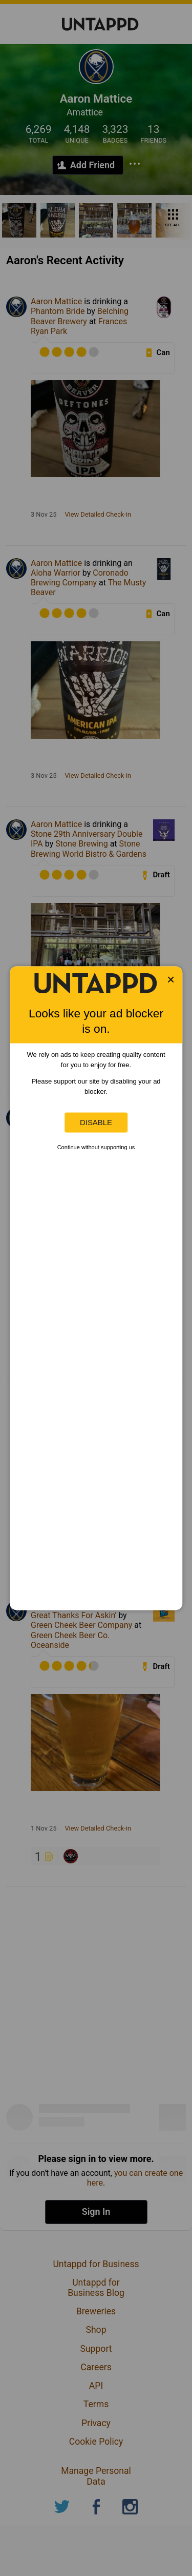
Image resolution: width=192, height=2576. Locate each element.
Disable (96, 1122)
